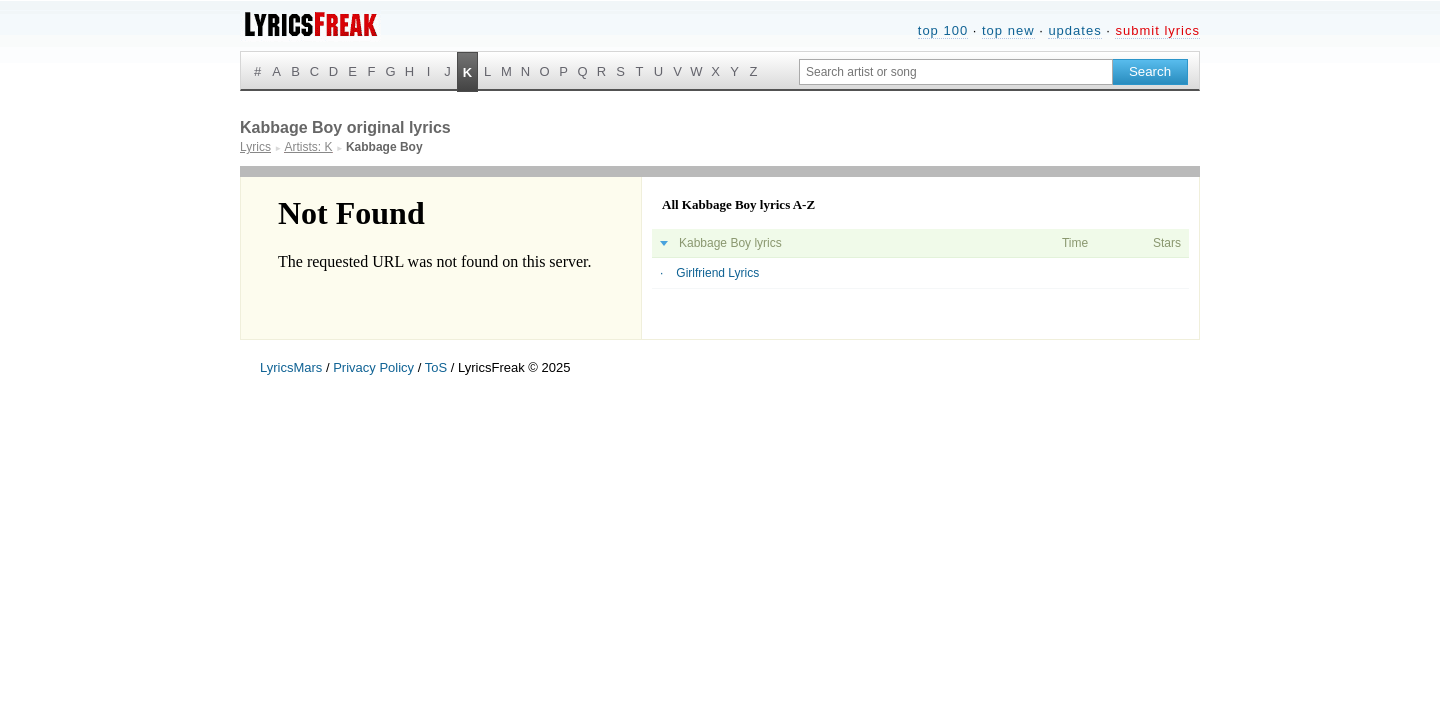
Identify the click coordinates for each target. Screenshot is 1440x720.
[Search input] (956, 72)
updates (1074, 30)
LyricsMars (291, 367)
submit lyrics (1157, 30)
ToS (436, 367)
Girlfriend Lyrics (717, 273)
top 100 (943, 30)
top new (1008, 30)
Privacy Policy (373, 367)
